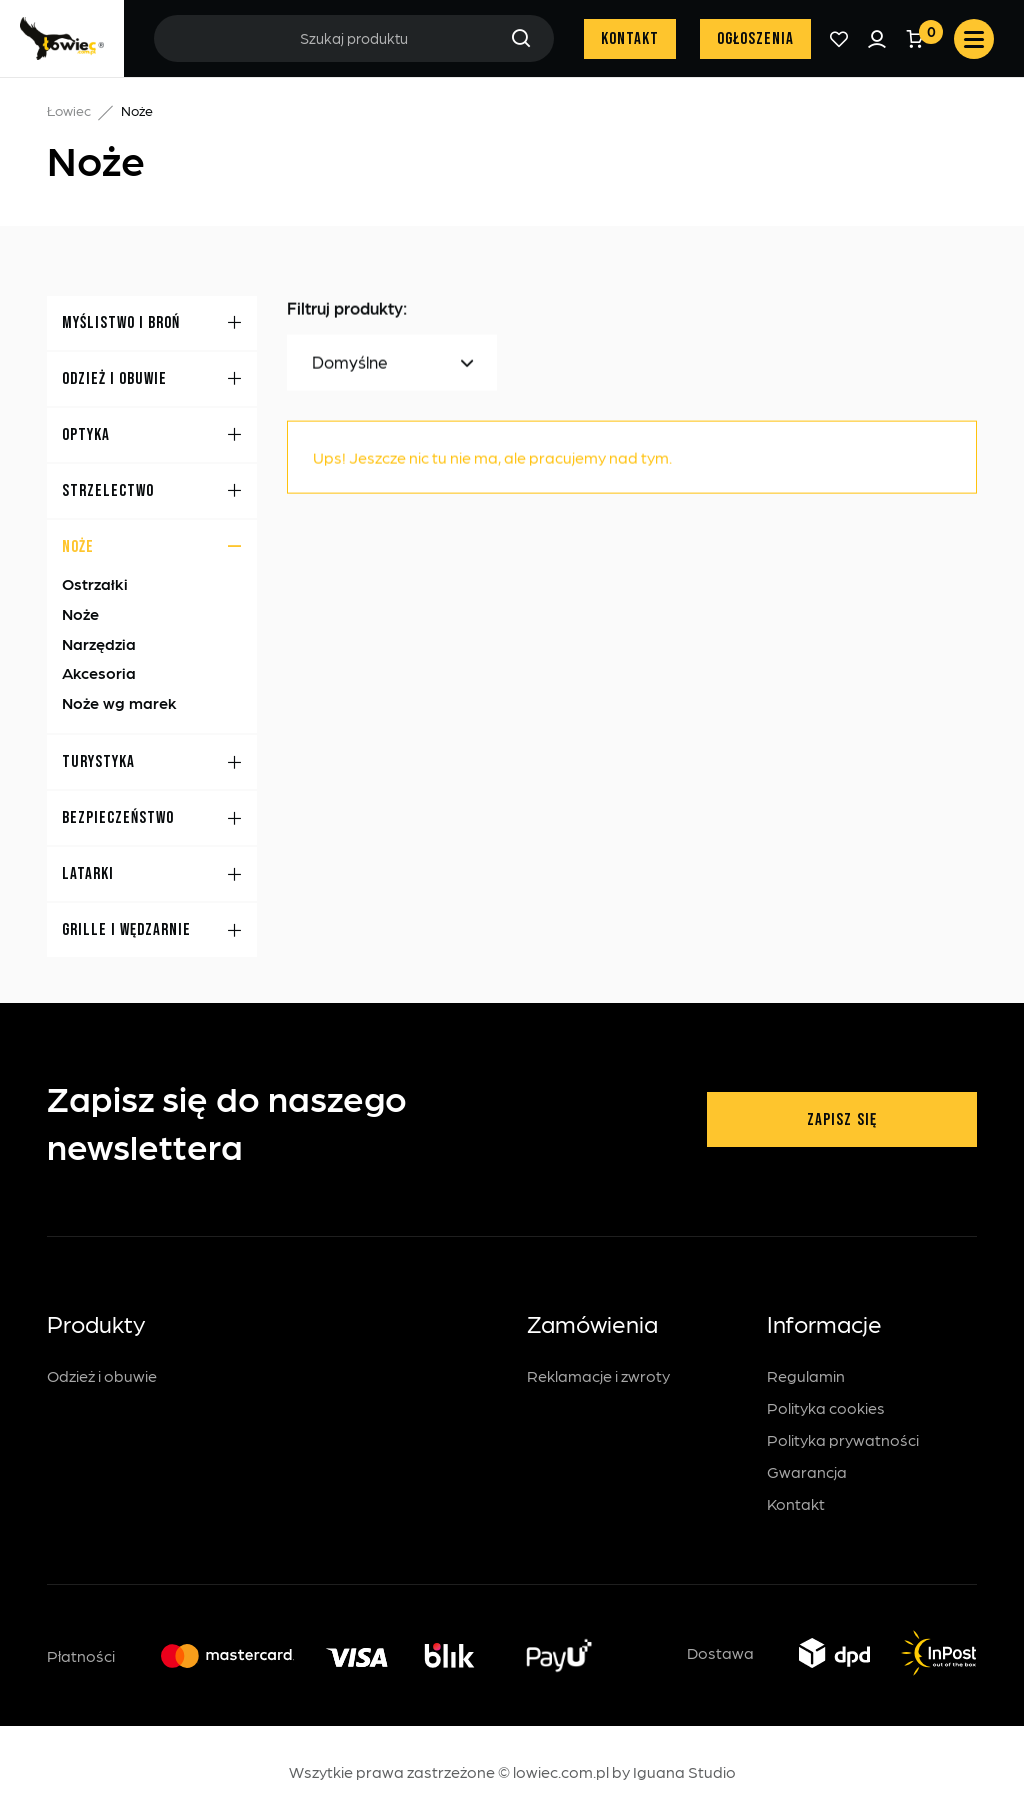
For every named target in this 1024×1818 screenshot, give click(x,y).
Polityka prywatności (843, 1439)
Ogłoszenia (755, 39)
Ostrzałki (95, 584)
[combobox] (392, 364)
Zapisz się (841, 1120)
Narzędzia (99, 643)
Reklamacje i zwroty (598, 1375)
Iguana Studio (684, 1771)
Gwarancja (807, 1471)
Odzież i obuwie (102, 1375)
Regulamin (806, 1375)
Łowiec (69, 110)
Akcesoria (99, 673)
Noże (80, 614)
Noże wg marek (119, 702)
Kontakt (630, 39)
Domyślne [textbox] (350, 363)
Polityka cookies (826, 1407)
